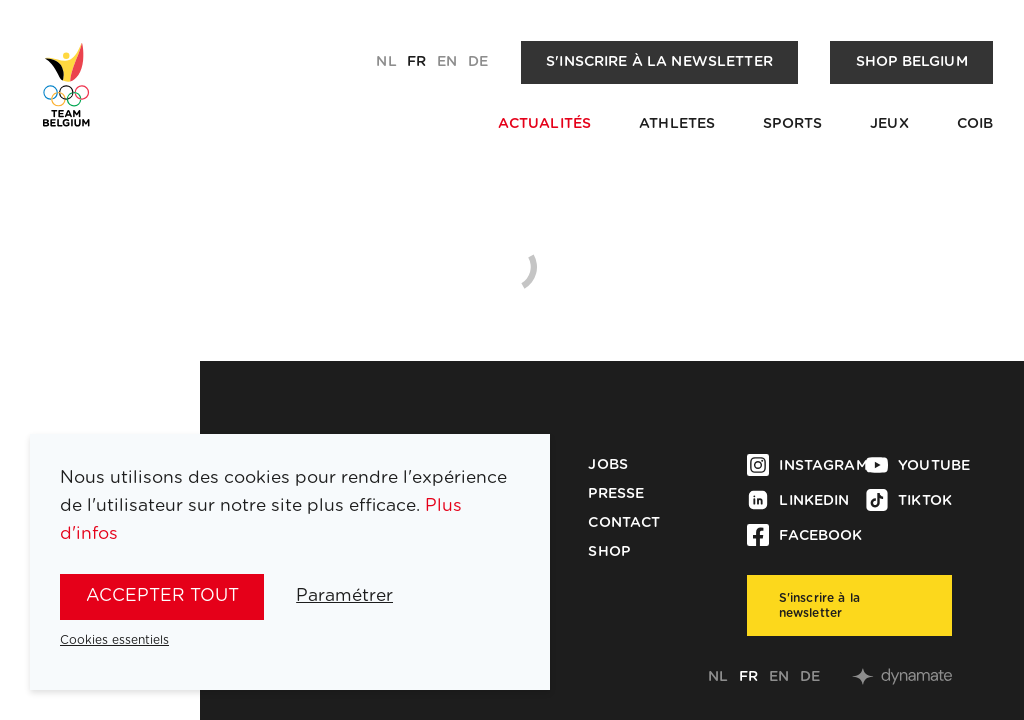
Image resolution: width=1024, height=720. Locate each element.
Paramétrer (344, 595)
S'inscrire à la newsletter (659, 62)
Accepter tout (162, 595)
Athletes (677, 124)
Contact (624, 523)
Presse (616, 494)
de (478, 62)
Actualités (544, 124)
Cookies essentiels (114, 640)
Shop (609, 552)
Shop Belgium (912, 62)
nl (386, 62)
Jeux (889, 124)
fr (416, 62)
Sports (792, 124)
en (447, 62)
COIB (975, 124)
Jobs (608, 465)
